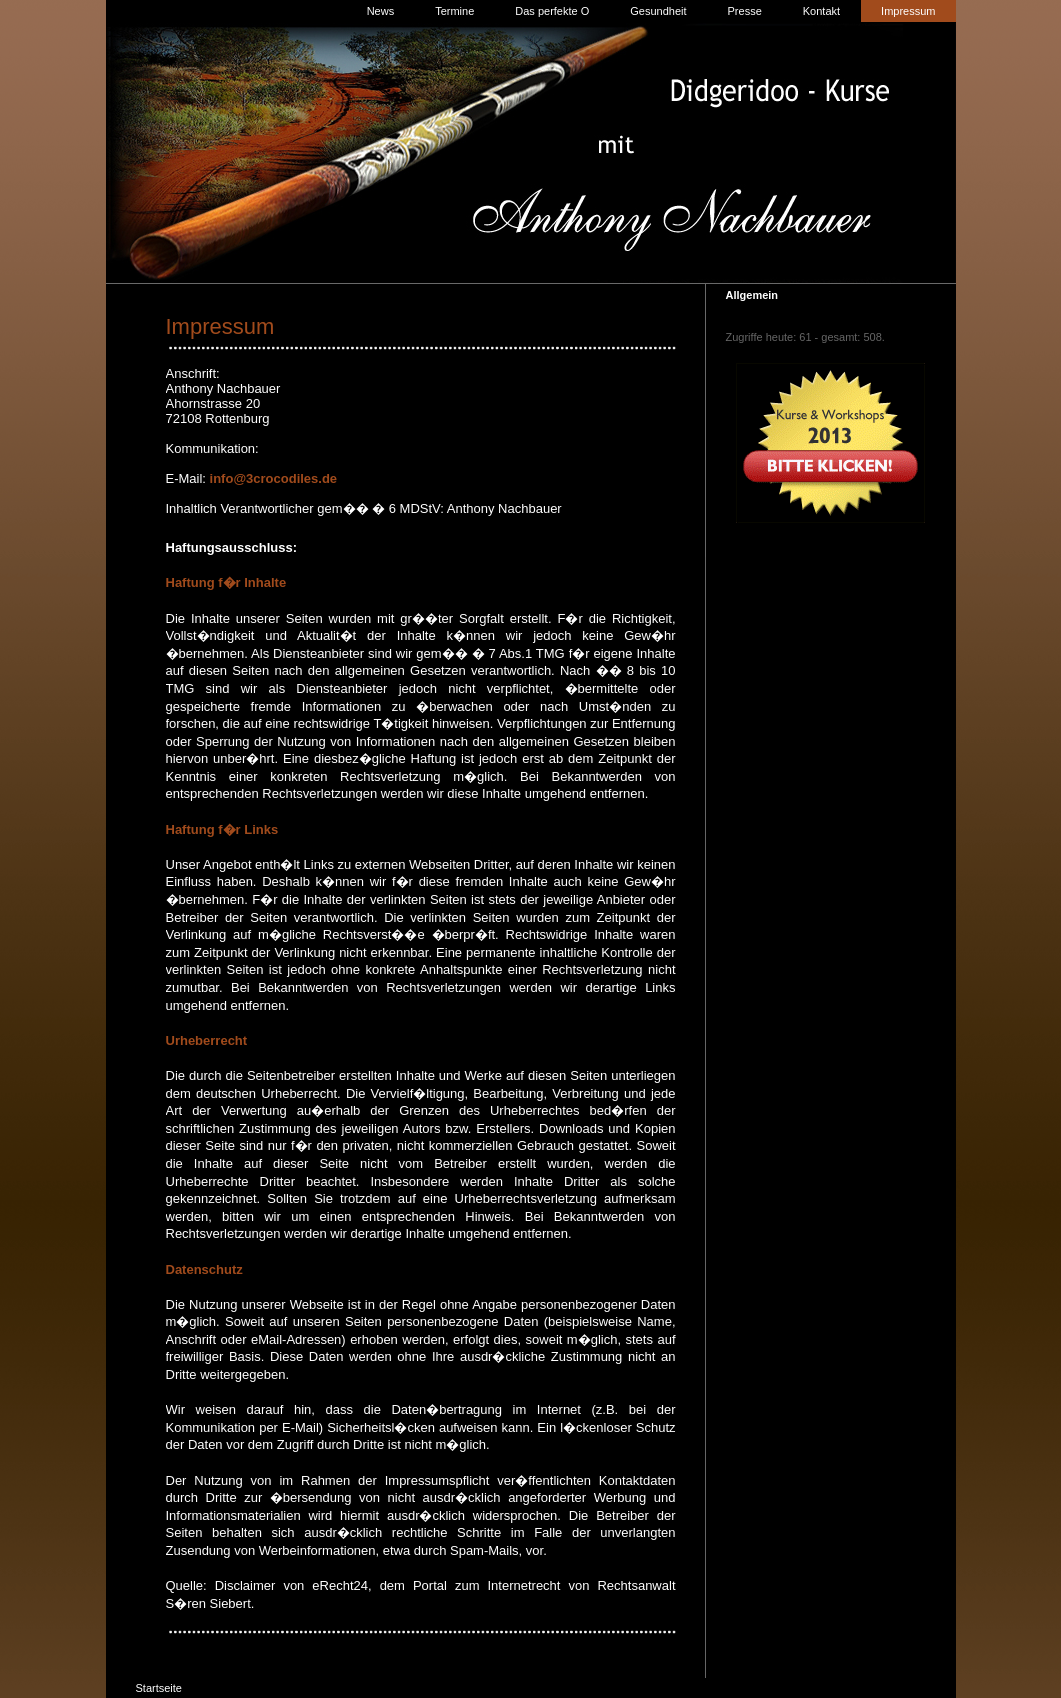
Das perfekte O (552, 11)
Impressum (908, 11)
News (381, 11)
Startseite (159, 1688)
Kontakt (821, 11)
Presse (745, 11)
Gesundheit (658, 11)
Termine (454, 11)
